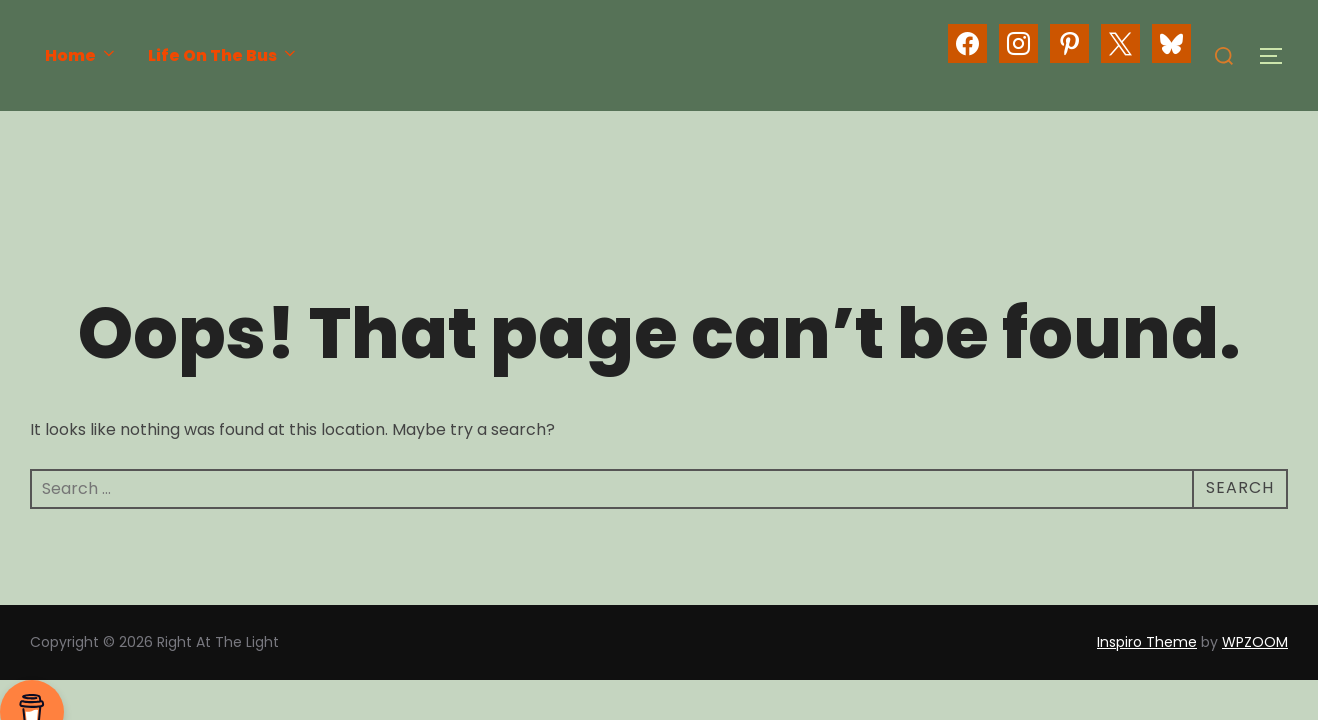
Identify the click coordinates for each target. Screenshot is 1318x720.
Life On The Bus (223, 55)
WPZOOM (1255, 642)
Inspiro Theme (1147, 642)
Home (81, 55)
